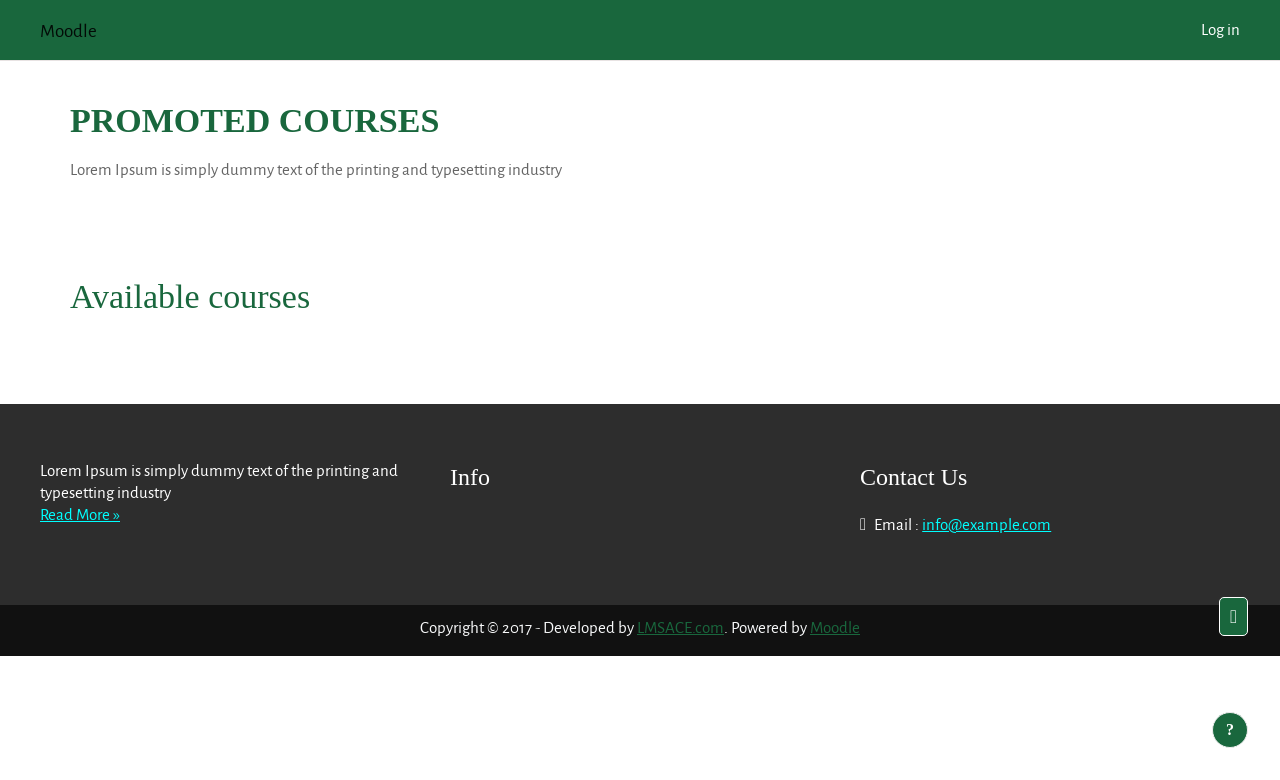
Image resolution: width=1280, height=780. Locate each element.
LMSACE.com (680, 627)
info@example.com (986, 524)
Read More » (80, 514)
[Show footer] (1230, 730)
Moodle (835, 627)
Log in (1220, 29)
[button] (1233, 617)
